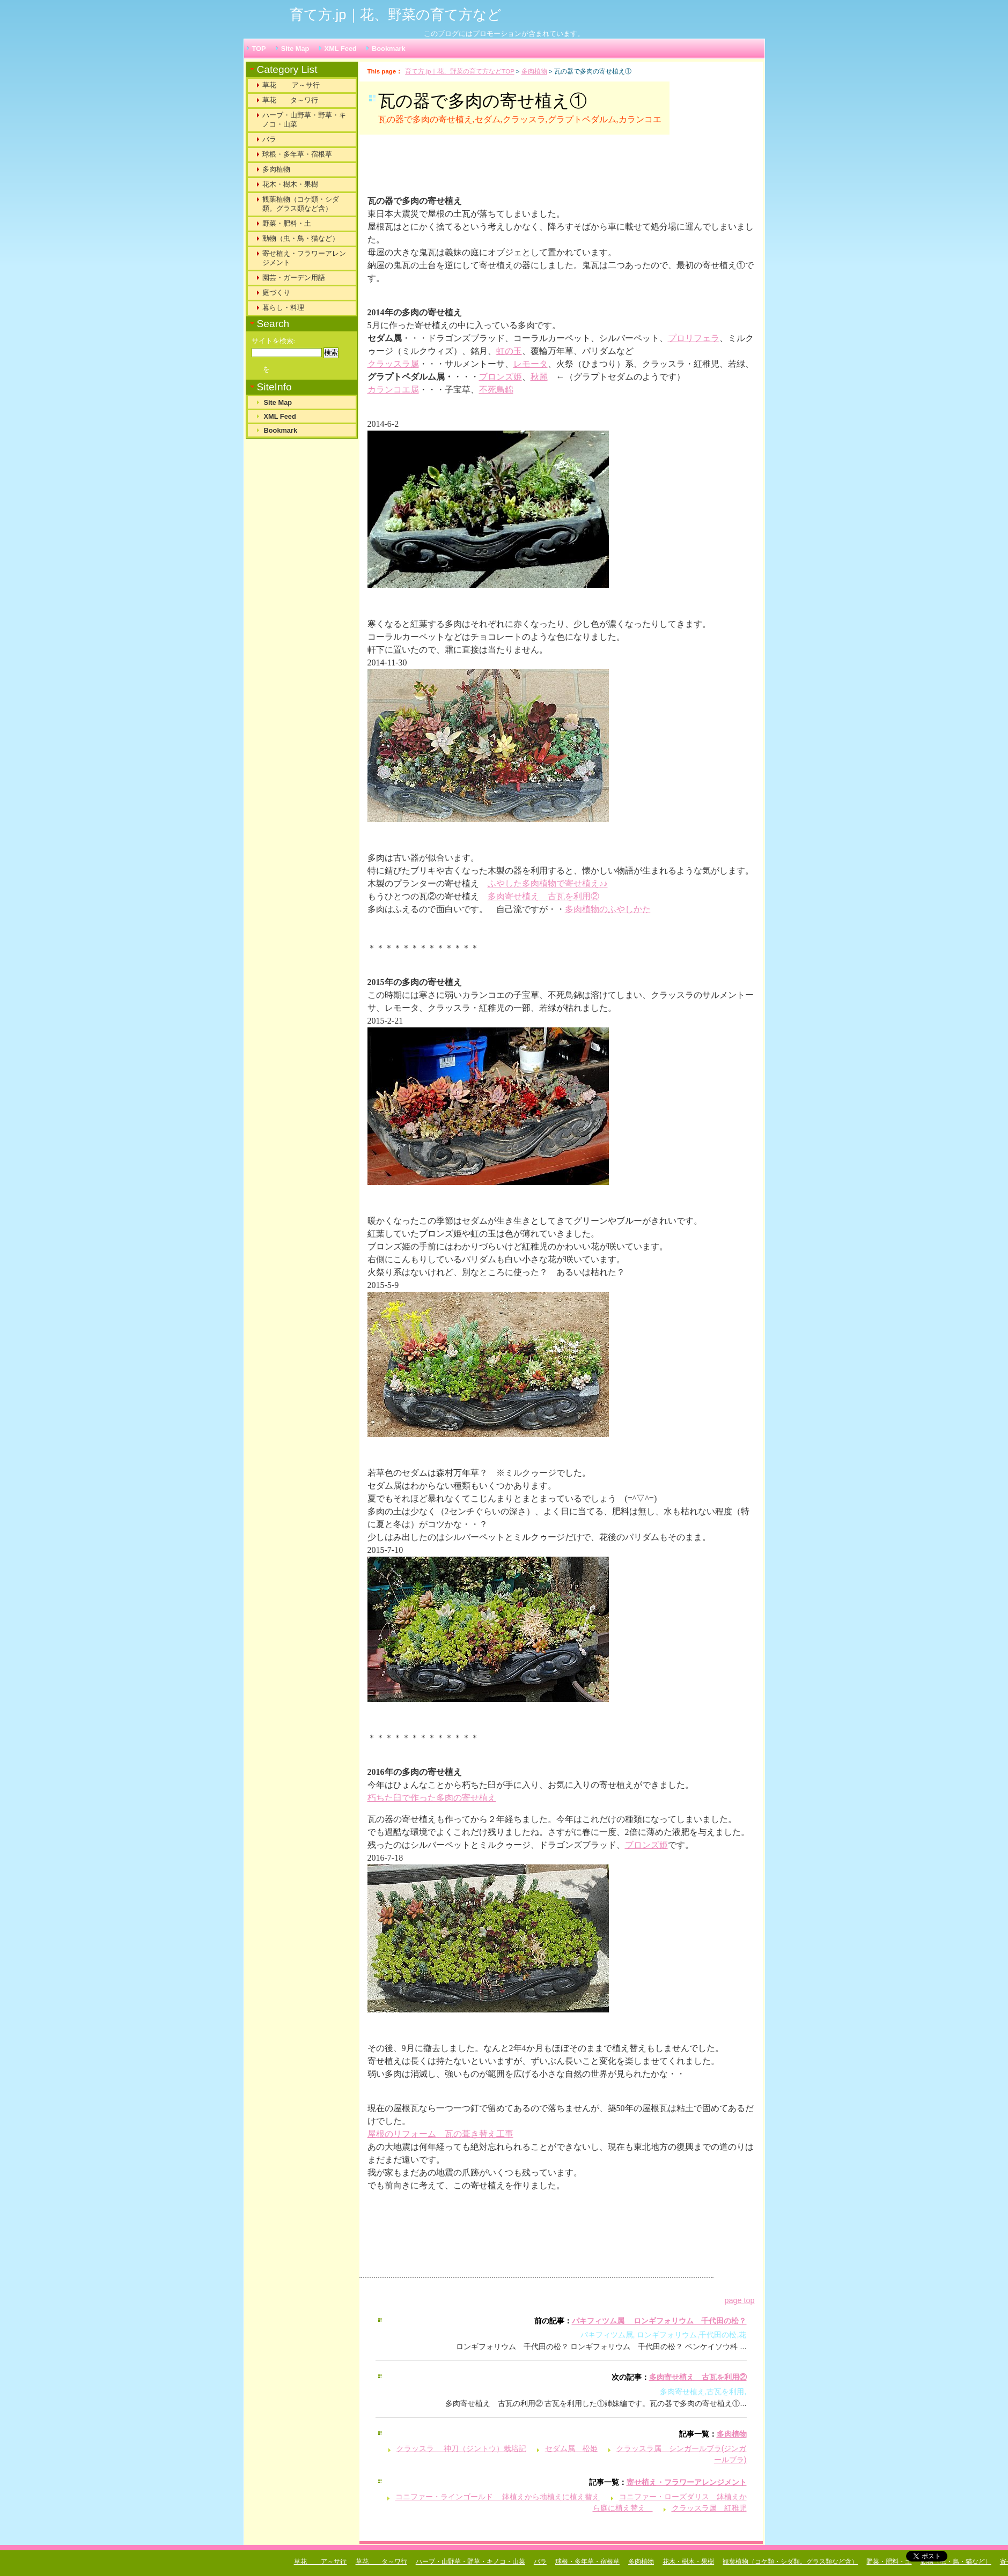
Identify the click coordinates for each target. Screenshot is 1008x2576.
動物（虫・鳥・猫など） (300, 238)
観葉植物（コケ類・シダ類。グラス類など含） (300, 203)
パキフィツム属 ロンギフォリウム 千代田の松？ (659, 2320)
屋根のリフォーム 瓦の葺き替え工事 (440, 2133)
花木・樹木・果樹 (290, 184)
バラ (269, 139)
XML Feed (341, 49)
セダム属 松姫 (571, 2448)
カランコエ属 (393, 389)
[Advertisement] (501, 169)
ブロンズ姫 (500, 376)
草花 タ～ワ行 (290, 100)
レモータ (530, 363)
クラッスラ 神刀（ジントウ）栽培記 (461, 2448)
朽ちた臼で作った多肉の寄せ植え (431, 1797)
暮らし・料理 (283, 308)
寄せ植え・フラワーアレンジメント (687, 2482)
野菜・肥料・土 (286, 223)
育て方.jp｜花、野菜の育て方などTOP (459, 71)
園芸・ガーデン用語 (293, 277)
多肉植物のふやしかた (608, 909)
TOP (259, 49)
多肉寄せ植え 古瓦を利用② (543, 896)
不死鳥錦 (496, 389)
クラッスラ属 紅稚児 (709, 2508)
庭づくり (276, 292)
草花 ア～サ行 (291, 85)
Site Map (295, 49)
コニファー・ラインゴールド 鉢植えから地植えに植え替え (497, 2496)
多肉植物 (534, 71)
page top (739, 2300)
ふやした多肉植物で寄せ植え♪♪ (548, 883)
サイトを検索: (274, 341)
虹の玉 (509, 351)
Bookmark (389, 49)
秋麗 (539, 376)
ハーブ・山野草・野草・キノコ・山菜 (304, 119)
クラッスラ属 (393, 363)
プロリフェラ (693, 338)
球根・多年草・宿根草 (297, 154)
